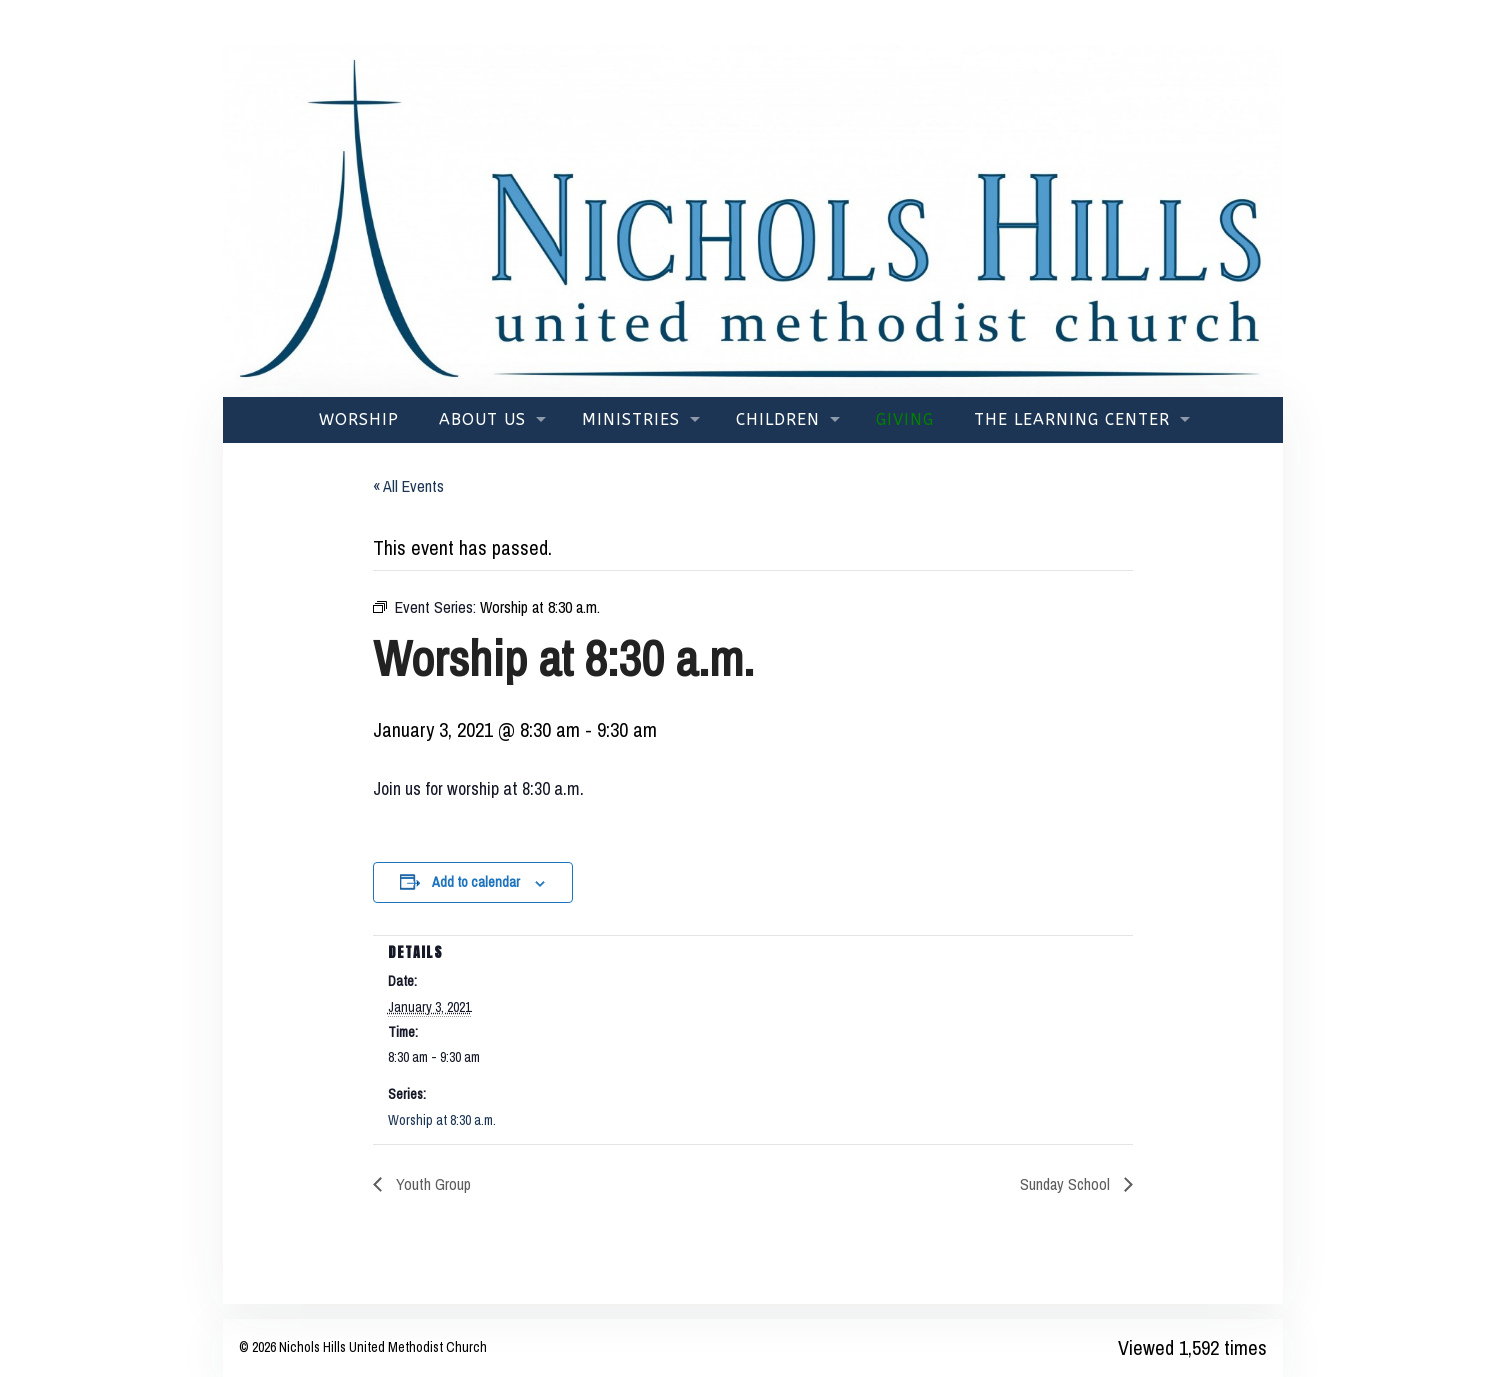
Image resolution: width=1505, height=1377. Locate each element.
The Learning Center (1072, 419)
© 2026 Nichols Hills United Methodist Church (363, 1347)
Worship (359, 419)
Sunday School (1067, 1184)
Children (778, 419)
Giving (905, 419)
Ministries (631, 419)
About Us (482, 419)
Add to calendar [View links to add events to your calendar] (476, 882)
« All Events (408, 486)
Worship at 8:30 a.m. (442, 1120)
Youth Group (431, 1184)
